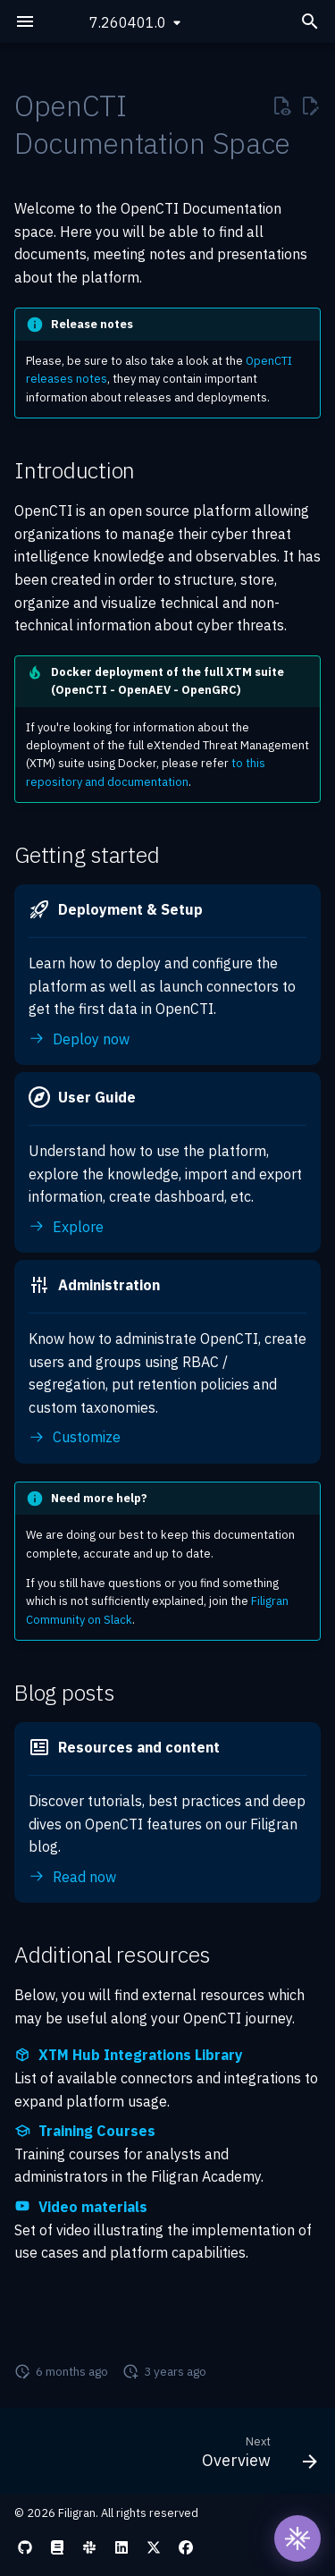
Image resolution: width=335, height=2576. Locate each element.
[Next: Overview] (256, 2456)
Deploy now (79, 1039)
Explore (66, 1227)
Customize (75, 1437)
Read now (72, 1877)
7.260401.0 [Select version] (127, 22)
